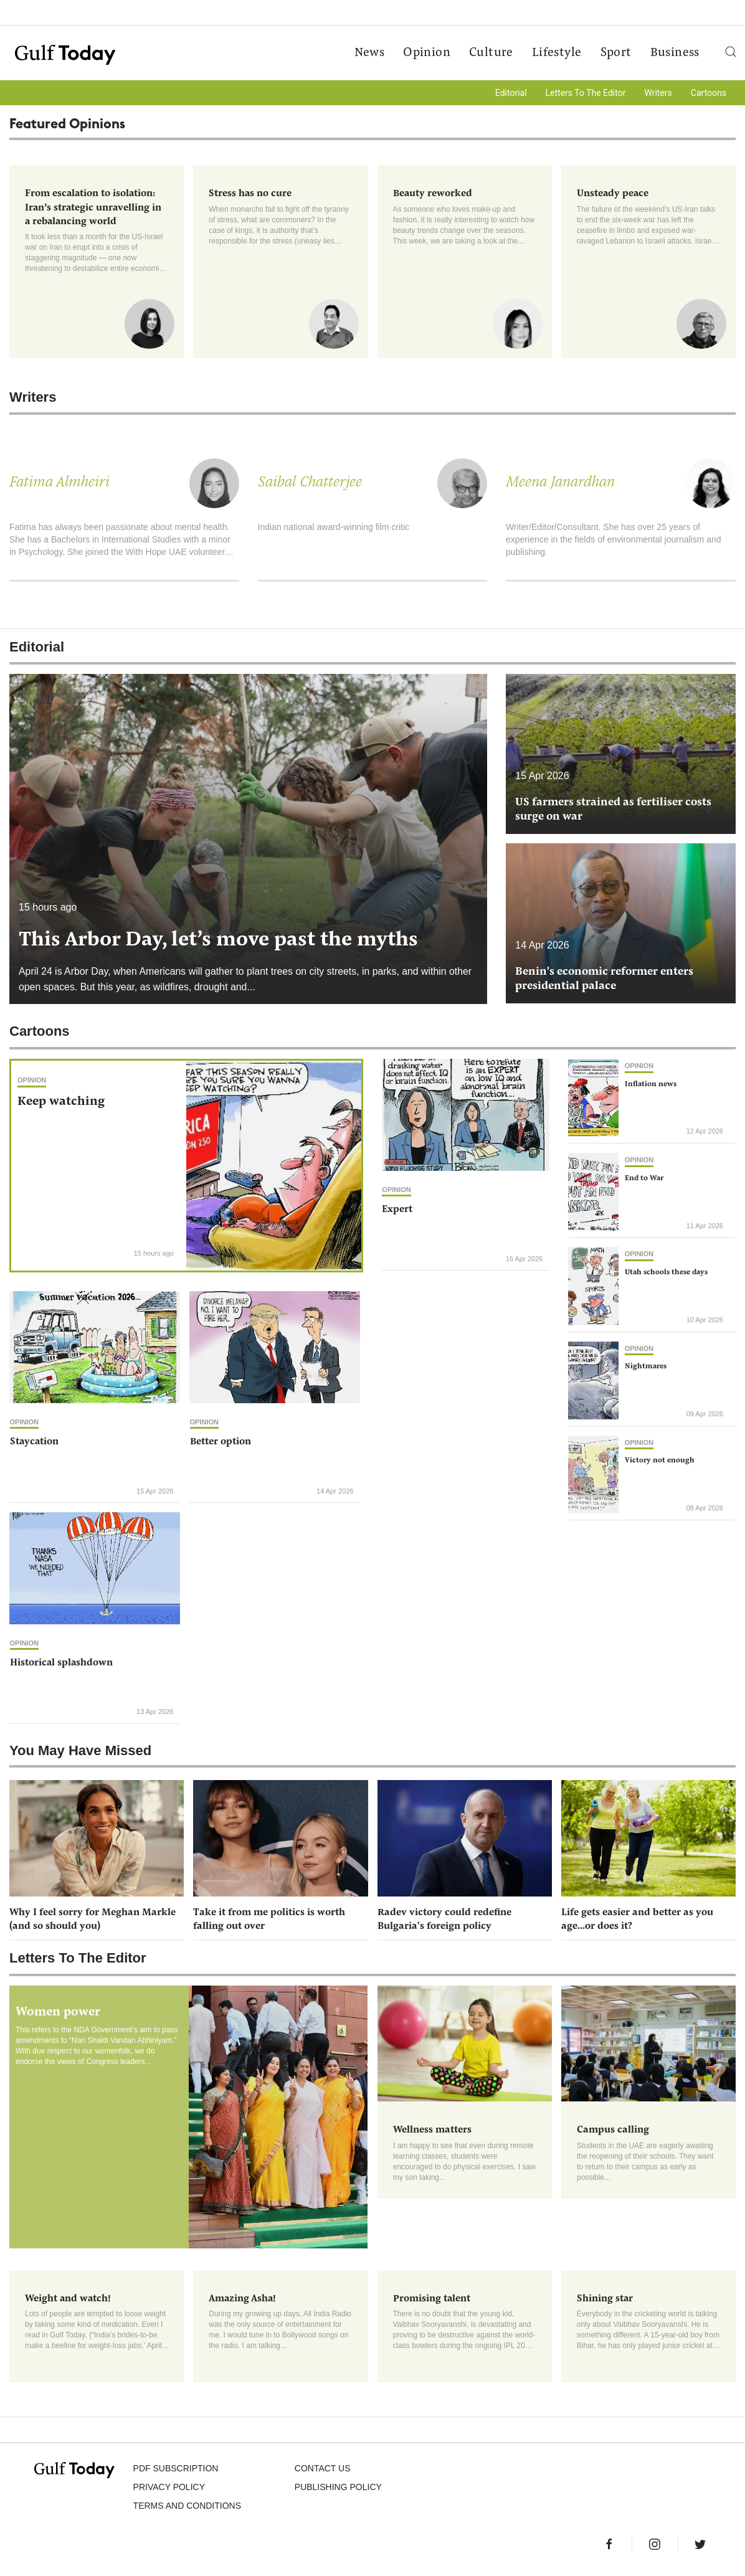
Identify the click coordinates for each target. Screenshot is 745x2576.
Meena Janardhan (560, 483)
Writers (657, 93)
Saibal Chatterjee (310, 483)
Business (673, 53)
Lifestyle (556, 53)
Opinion (426, 53)
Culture (490, 53)
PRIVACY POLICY (169, 2491)
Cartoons (708, 93)
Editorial (511, 93)
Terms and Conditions (187, 2510)
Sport (614, 53)
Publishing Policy (338, 2491)
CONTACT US (323, 2473)
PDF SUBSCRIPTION (176, 2473)
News (368, 53)
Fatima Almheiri (59, 483)
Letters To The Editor (586, 93)
